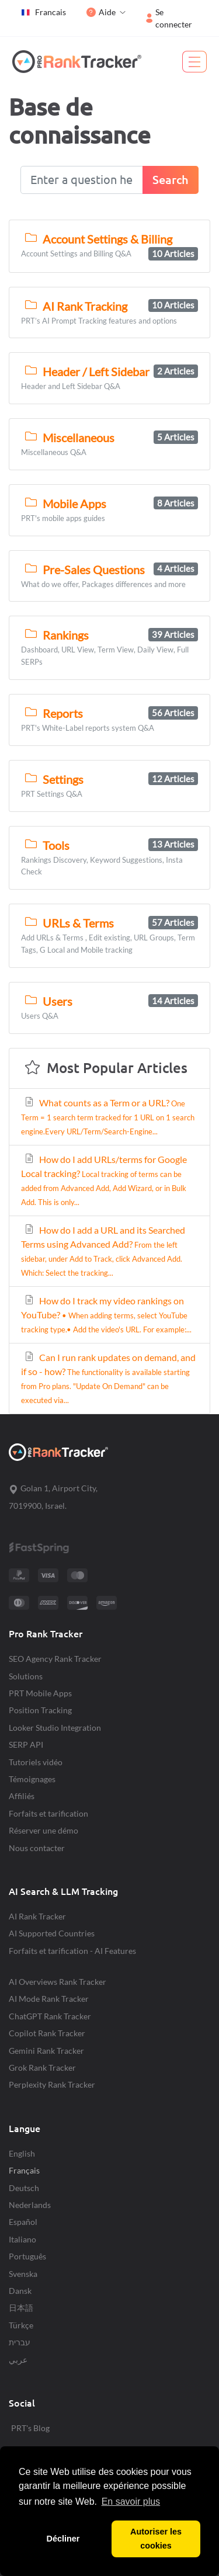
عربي (18, 2360)
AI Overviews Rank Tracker (57, 1982)
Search (170, 179)
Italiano (22, 2239)
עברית (19, 2342)
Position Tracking (40, 1710)
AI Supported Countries (52, 1933)
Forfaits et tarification (48, 1813)
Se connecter (169, 18)
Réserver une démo (43, 1830)
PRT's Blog (30, 2428)
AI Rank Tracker (37, 1916)
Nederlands (30, 2205)
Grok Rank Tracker (42, 2067)
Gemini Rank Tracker (46, 2051)
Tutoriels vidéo (35, 1762)
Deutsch (24, 2188)
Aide (101, 12)
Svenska (23, 2274)
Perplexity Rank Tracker (52, 2084)
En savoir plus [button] (131, 2501)
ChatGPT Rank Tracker (50, 2016)
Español (23, 2222)
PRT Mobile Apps (40, 1693)
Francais (43, 12)
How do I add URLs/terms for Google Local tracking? (104, 1180)
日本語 (21, 2308)
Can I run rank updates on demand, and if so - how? (108, 1378)
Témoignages (32, 1779)
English (22, 2153)
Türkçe (21, 2325)
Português (27, 2256)
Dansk (20, 2291)
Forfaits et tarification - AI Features (72, 1951)
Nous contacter (37, 1848)
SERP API (26, 1744)
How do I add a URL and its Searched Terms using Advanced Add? (103, 1250)
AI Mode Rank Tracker (49, 1999)
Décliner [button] (63, 2538)
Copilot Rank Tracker (47, 2033)
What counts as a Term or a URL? (107, 1116)
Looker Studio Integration (55, 1728)
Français (24, 2170)
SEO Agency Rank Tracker (55, 1659)
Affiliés (21, 1796)
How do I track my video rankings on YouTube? (106, 1314)
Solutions (26, 1676)
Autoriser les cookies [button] (156, 2538)
